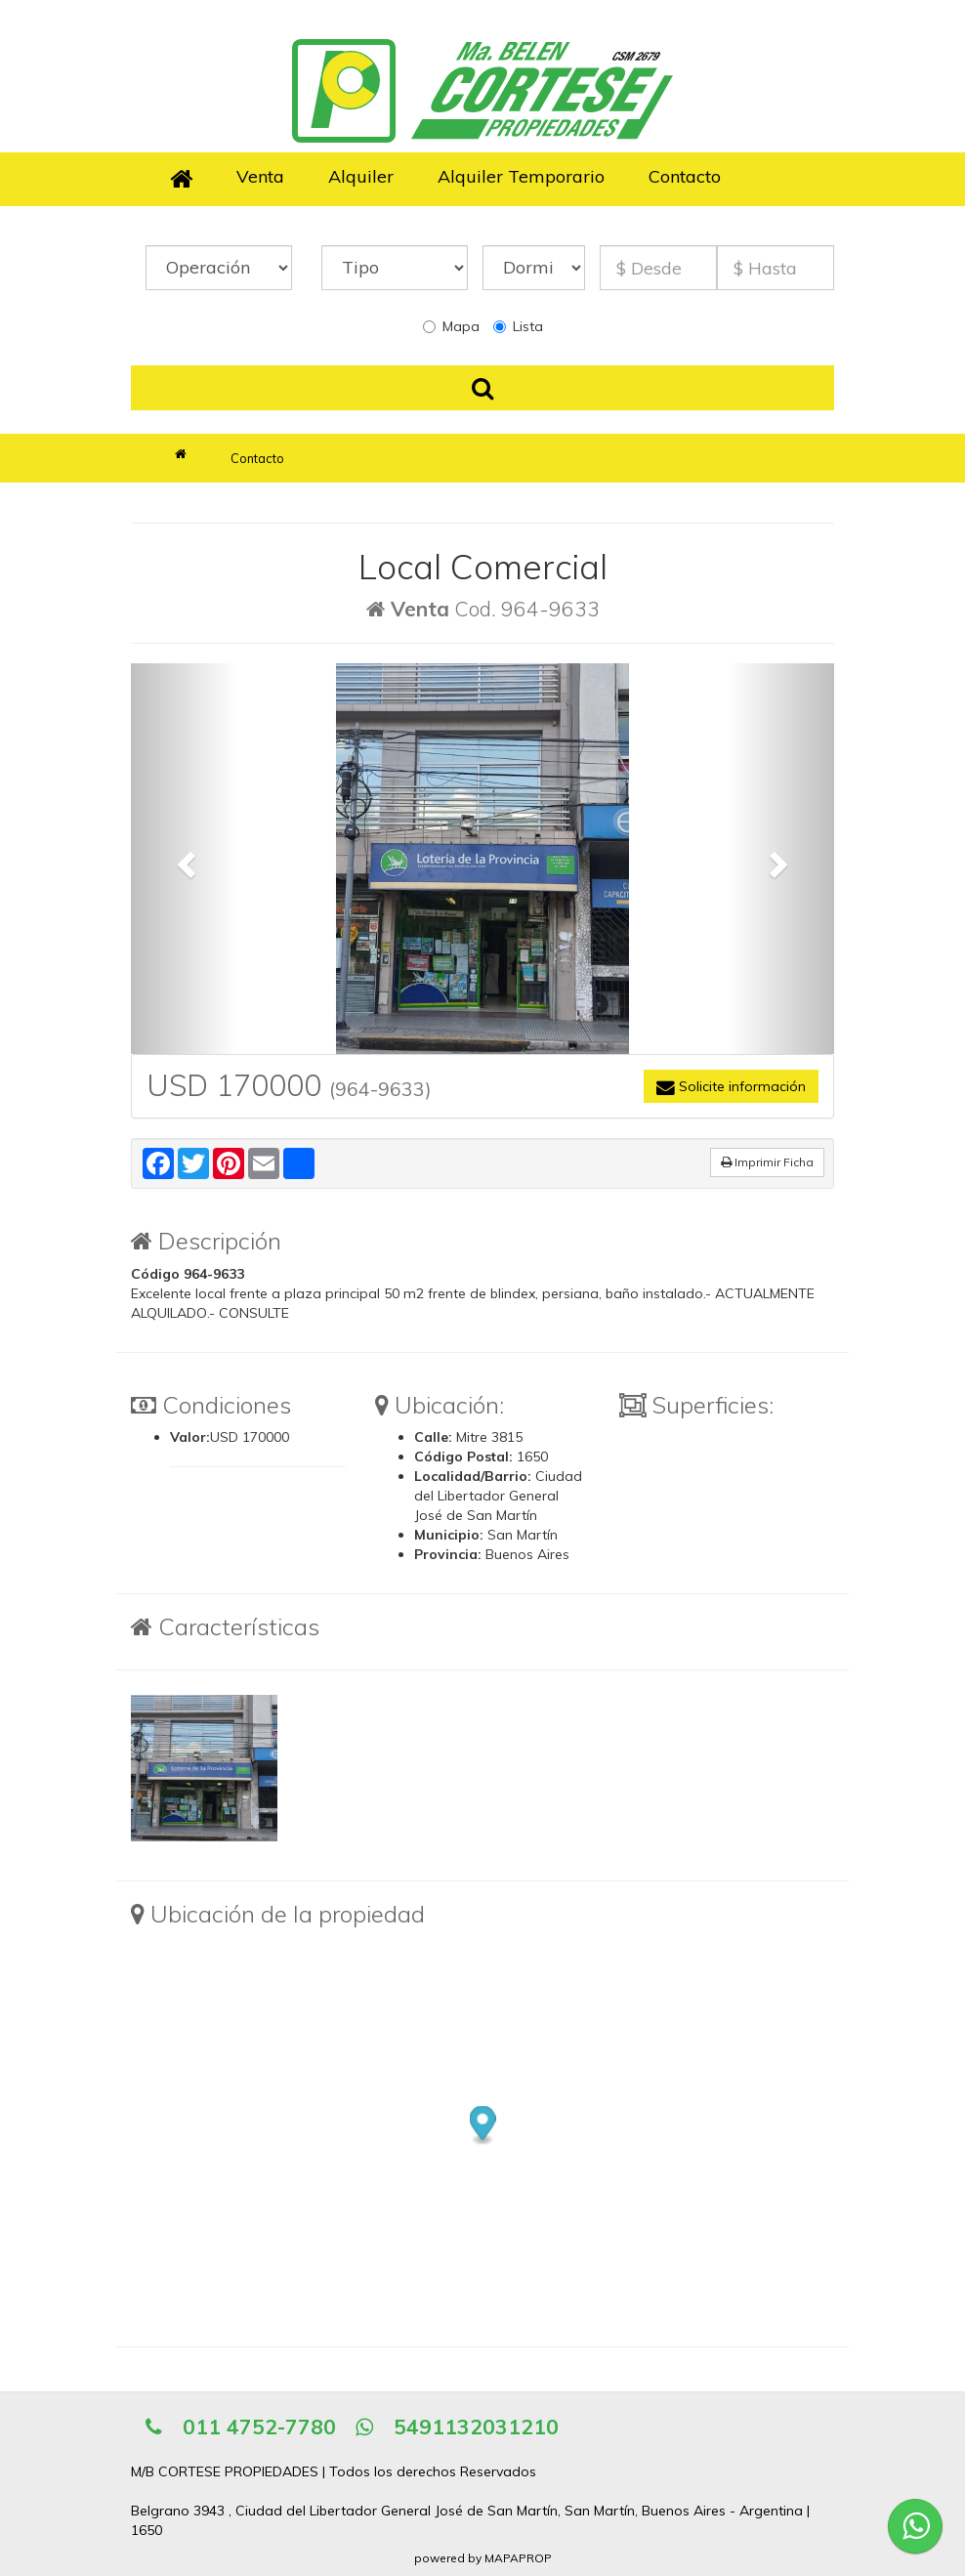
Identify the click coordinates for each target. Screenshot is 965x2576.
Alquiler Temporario (521, 176)
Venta (260, 176)
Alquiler (361, 176)
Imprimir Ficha (767, 1162)
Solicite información (731, 1086)
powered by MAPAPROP (483, 2558)
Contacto (685, 176)
